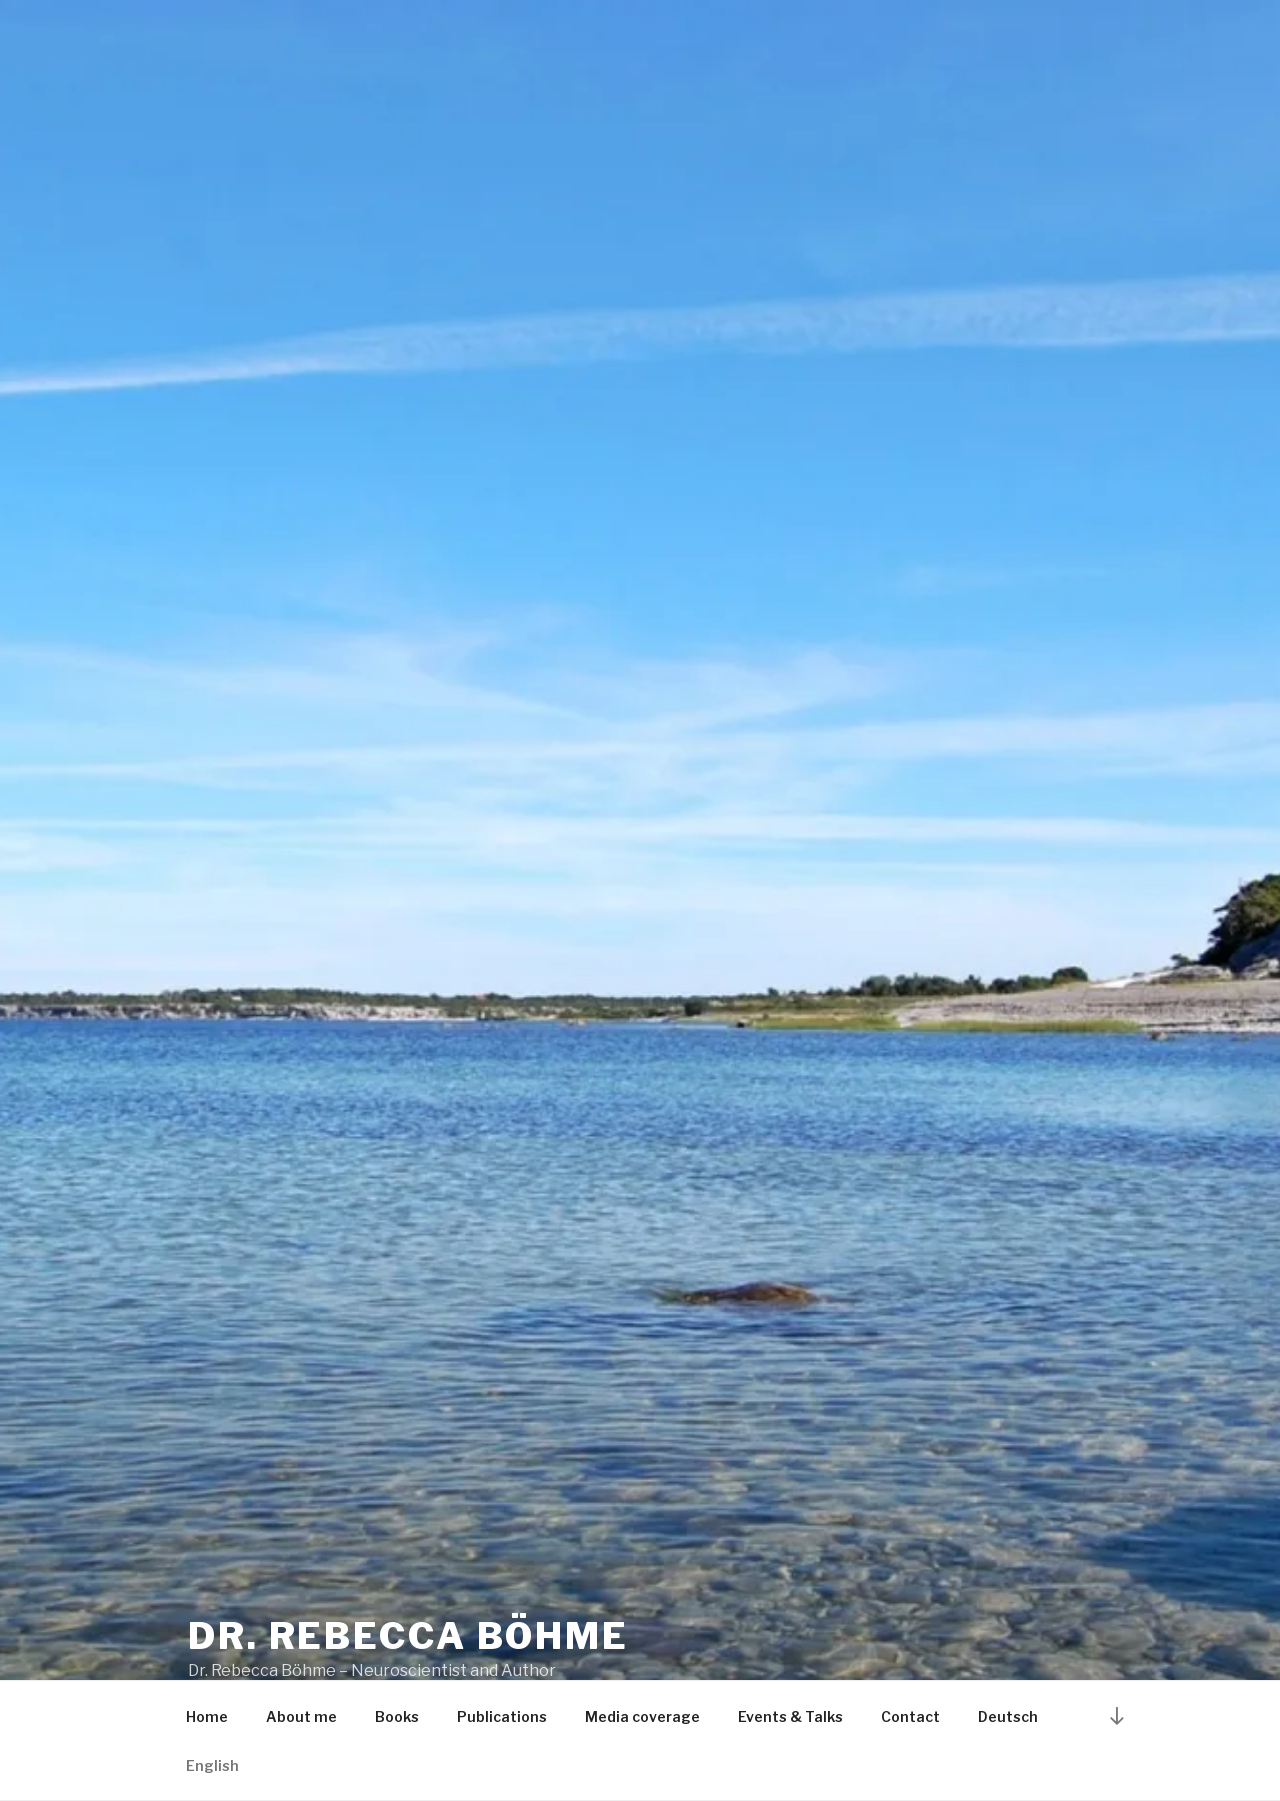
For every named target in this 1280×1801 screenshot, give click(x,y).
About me (301, 1716)
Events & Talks (790, 1716)
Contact (910, 1716)
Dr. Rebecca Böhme (408, 1636)
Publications (502, 1716)
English (212, 1765)
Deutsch (1008, 1716)
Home (207, 1716)
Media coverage (642, 1716)
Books (397, 1716)
